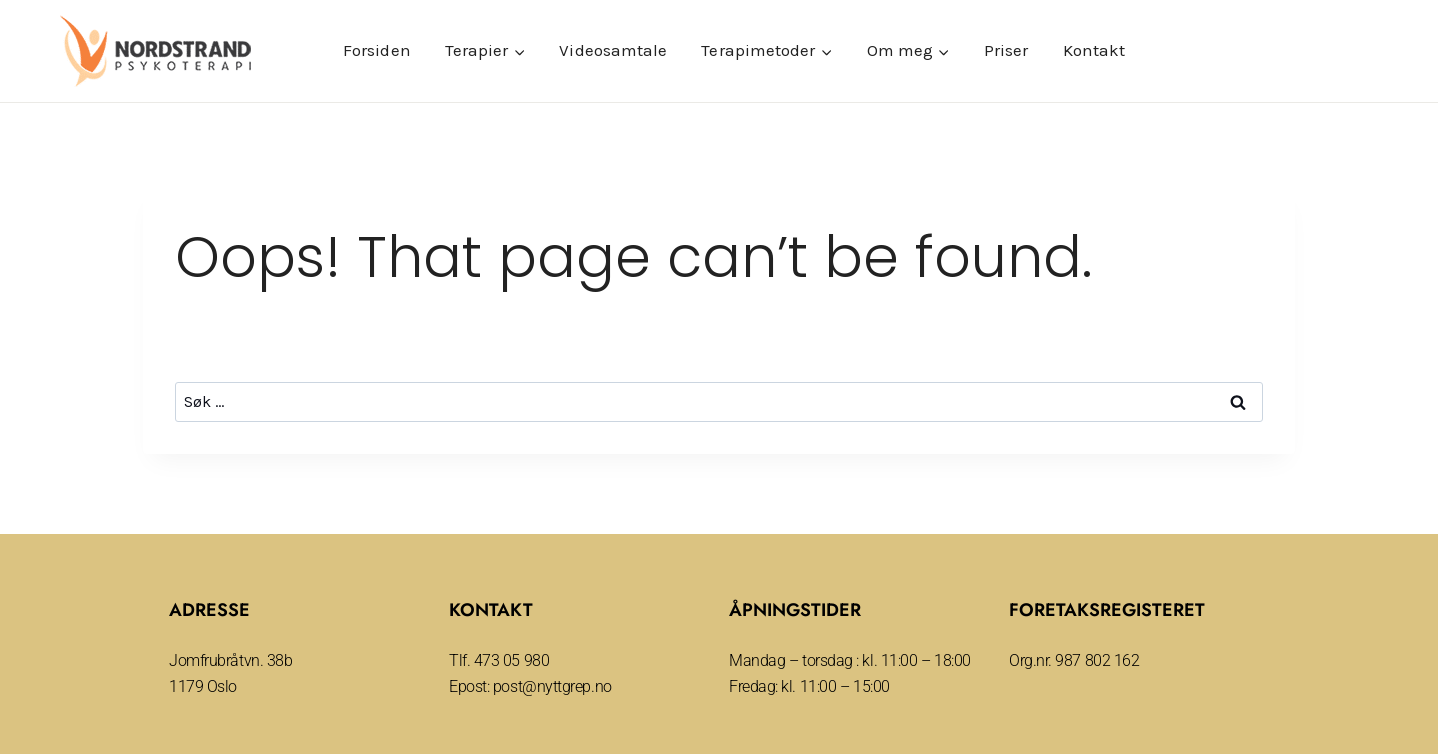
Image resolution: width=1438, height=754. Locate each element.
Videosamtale (613, 50)
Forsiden (377, 50)
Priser (1006, 50)
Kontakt (1094, 50)
